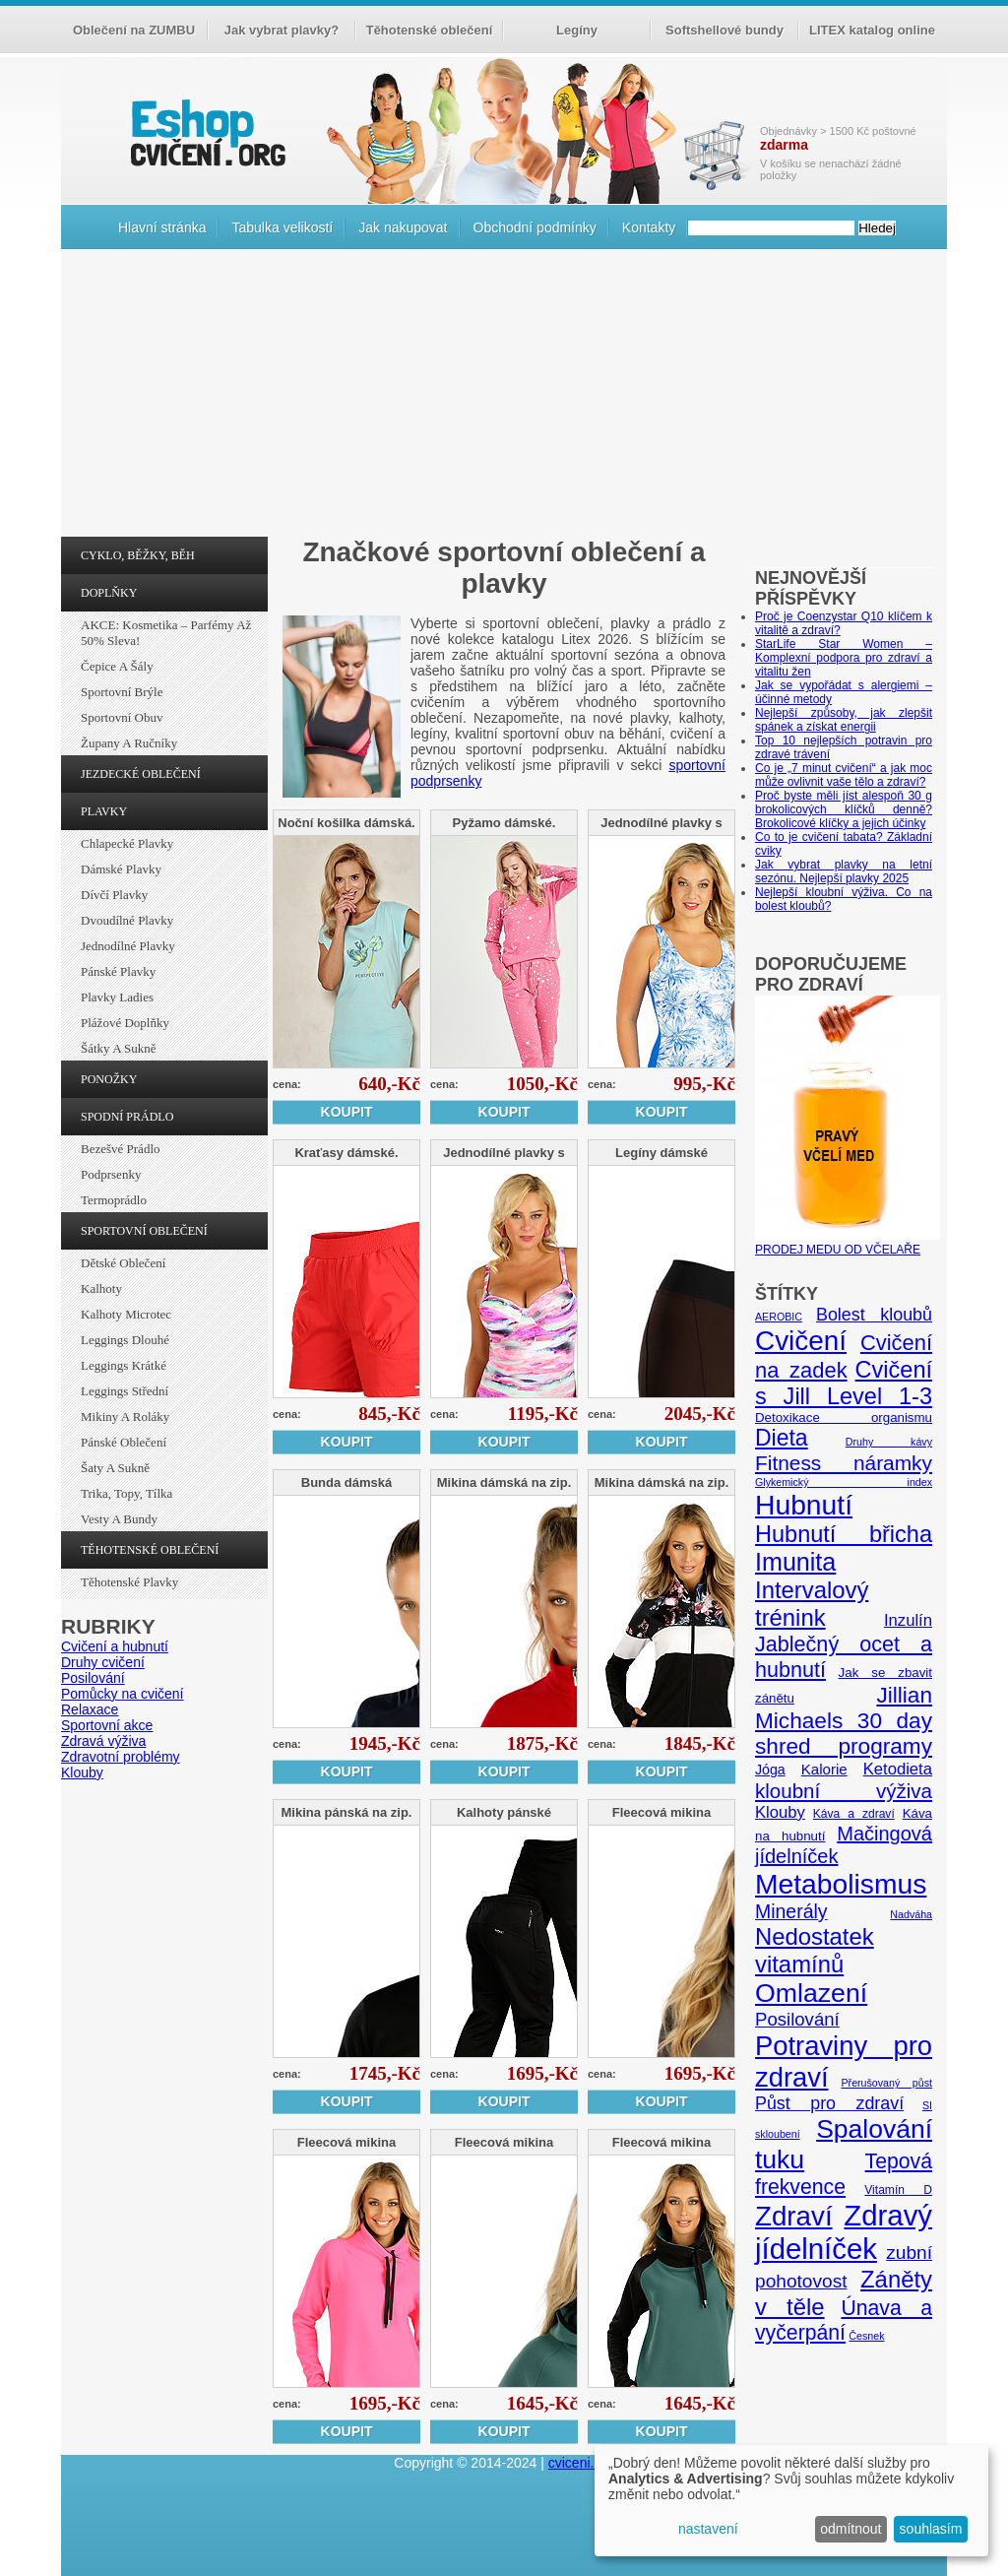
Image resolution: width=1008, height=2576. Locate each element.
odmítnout (850, 2529)
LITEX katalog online (872, 30)
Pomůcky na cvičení (122, 1694)
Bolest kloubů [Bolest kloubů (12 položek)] (874, 1314)
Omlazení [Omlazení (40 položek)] (811, 1993)
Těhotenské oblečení (429, 30)
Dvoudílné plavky (127, 920)
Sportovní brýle (121, 691)
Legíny (577, 30)
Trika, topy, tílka (126, 1493)
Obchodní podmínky (535, 227)
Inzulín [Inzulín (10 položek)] (908, 1620)
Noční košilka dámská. (346, 822)
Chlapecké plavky (127, 843)
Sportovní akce (107, 1725)
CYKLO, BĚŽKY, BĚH (138, 555)
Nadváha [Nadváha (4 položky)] (911, 1914)
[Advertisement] (504, 398)
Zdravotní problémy (120, 1757)
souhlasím (931, 2529)
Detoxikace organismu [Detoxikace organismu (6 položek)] (843, 1417)
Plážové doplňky (125, 1022)
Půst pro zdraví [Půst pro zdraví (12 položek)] (829, 2103)
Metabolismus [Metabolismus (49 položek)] (840, 1884)
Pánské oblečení (123, 1442)
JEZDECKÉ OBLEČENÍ (141, 774)
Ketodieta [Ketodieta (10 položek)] (897, 1769)
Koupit (347, 1112)
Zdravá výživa (103, 1741)
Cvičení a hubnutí (114, 1646)
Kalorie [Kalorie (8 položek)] (824, 1769)
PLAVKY (104, 811)
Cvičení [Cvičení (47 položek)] (801, 1340)
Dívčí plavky (114, 894)
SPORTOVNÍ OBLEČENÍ (144, 1231)
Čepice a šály (117, 666)
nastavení (708, 2529)
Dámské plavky (121, 869)
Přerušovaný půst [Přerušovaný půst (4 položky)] (886, 2083)
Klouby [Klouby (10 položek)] (780, 1812)
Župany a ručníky (129, 743)
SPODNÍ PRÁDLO (127, 1117)
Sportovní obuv (121, 717)
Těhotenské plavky (129, 1582)
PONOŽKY (109, 1079)
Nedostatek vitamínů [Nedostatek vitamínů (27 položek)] (814, 1950)
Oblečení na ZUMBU (134, 30)
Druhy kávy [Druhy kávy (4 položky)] (889, 1442)
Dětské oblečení (123, 1263)
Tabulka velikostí (282, 227)
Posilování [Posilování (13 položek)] (797, 2019)
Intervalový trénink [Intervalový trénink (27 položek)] (811, 1604)
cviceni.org (581, 2463)
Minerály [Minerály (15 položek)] (791, 1911)
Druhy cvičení (103, 1662)
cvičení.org (205, 132)
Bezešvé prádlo (120, 1148)
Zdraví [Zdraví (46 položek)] (794, 2216)
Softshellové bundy (724, 30)
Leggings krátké (123, 1365)
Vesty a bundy (119, 1519)
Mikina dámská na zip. (504, 1482)
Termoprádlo (114, 1199)
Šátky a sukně (119, 1048)
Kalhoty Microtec (126, 1314)
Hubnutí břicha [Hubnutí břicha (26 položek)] (843, 1534)
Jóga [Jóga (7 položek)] (770, 1769)
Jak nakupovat (402, 227)
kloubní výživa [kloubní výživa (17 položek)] (843, 1790)
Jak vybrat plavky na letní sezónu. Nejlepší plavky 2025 (843, 871)
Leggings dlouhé (125, 1339)
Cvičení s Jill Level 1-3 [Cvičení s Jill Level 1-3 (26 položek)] (843, 1383)
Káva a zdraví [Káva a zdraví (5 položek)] (854, 1814)
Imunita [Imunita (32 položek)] (795, 1562)
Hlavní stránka (162, 227)
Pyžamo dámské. (504, 822)
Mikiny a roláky (125, 1416)
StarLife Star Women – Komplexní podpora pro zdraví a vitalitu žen (843, 657)
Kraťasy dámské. (346, 1152)
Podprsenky (111, 1174)
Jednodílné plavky (128, 945)
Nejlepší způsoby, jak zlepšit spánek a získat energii (843, 720)
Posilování (93, 1678)
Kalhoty (101, 1288)
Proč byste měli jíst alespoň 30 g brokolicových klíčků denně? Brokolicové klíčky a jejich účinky (843, 809)
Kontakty (648, 227)
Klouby (82, 1772)
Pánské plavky (118, 971)
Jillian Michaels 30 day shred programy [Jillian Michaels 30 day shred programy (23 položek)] (843, 1721)
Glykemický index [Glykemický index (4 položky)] (843, 1482)
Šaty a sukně (115, 1467)
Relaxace (89, 1709)
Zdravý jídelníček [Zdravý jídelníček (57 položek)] (843, 2232)
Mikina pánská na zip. (347, 1812)
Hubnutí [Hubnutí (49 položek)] (803, 1504)
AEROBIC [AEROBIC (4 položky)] (778, 1316)
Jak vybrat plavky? (281, 30)
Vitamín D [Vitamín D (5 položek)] (898, 2190)
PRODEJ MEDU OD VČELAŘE (847, 1242)
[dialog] (791, 2500)
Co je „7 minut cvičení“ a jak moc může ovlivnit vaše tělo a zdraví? (843, 775)
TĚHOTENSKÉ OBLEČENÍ (150, 1550)
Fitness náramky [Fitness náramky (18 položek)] (843, 1462)
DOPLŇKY (109, 593)
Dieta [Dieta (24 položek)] (781, 1437)
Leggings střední (124, 1391)
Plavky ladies (117, 997)
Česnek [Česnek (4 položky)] (866, 2336)
